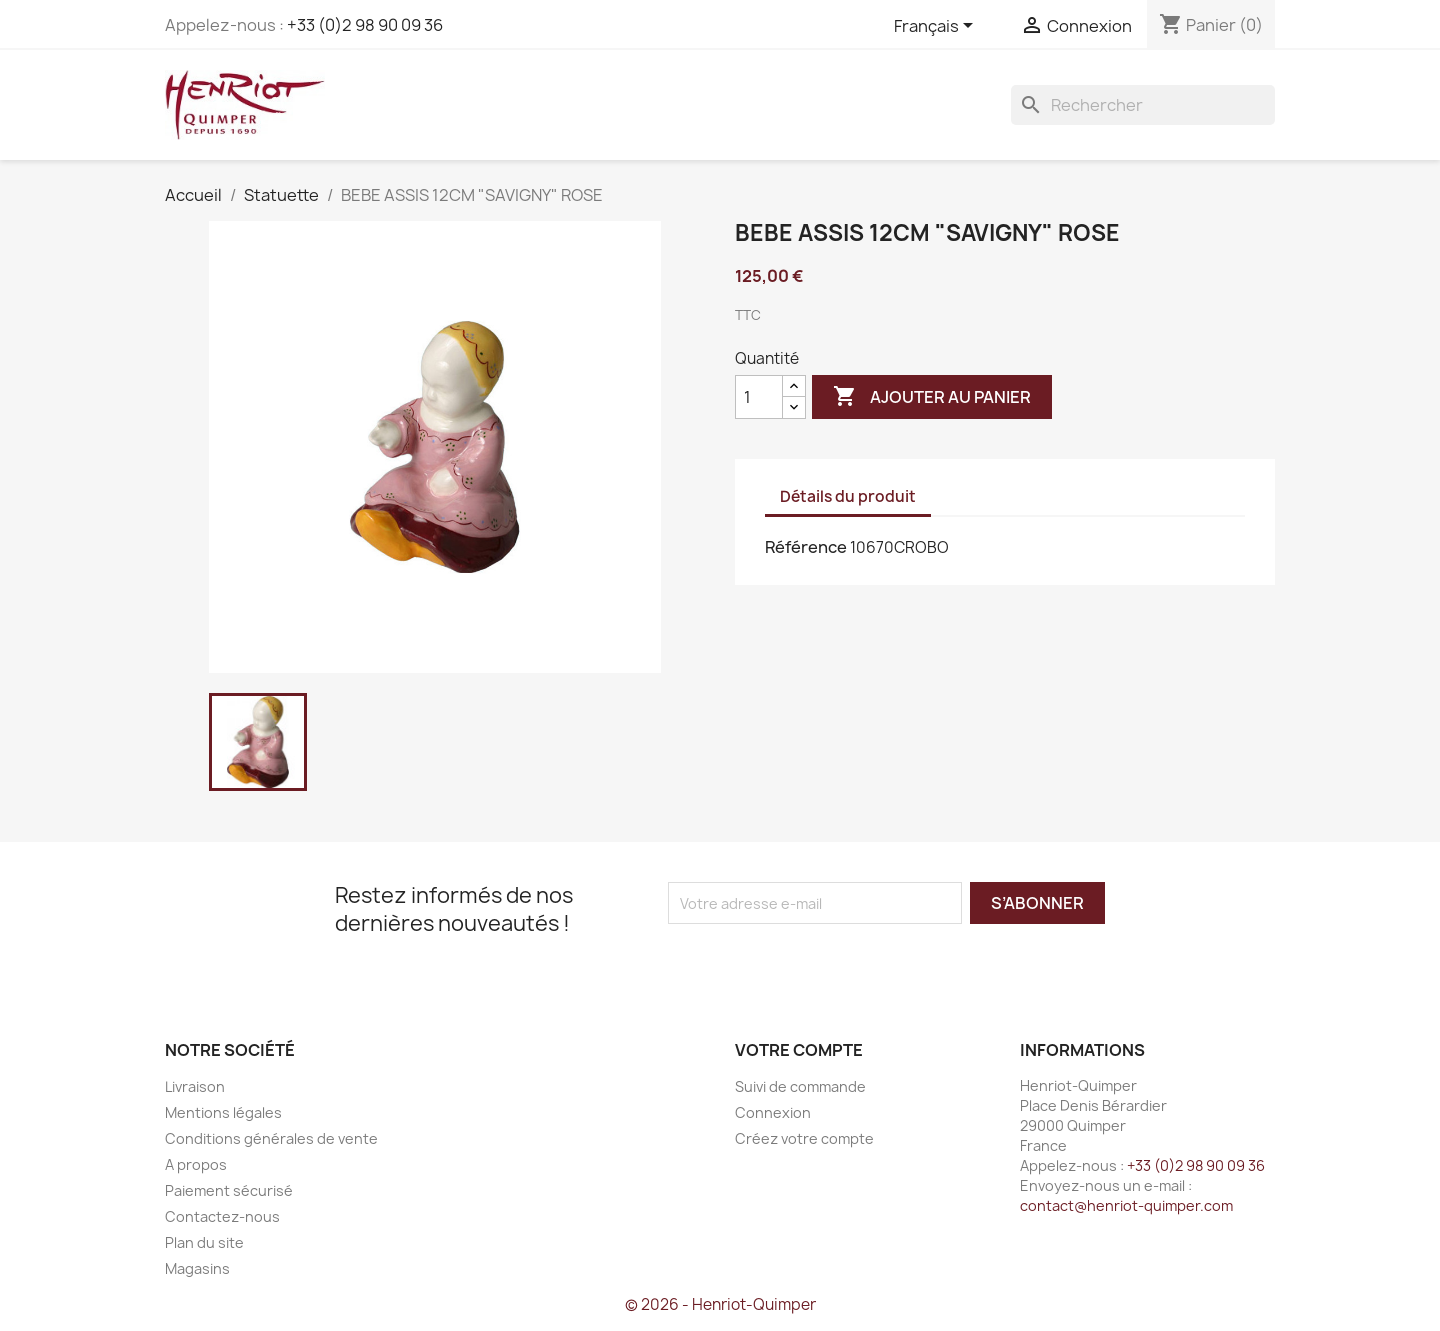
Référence (806, 547)
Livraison (195, 1086)
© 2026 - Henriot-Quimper (720, 1304)
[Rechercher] (1143, 105)
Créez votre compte (804, 1138)
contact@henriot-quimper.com (1126, 1205)
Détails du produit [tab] (848, 496)
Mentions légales (223, 1112)
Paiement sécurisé (229, 1190)
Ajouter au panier (932, 397)
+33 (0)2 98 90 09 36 (365, 25)
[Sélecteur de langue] (937, 27)
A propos (196, 1164)
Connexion (773, 1112)
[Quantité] (759, 397)
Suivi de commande (800, 1086)
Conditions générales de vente (271, 1138)
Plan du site (204, 1242)
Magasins (197, 1268)
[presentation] (835, 963)
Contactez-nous (222, 1216)
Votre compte (799, 1050)
